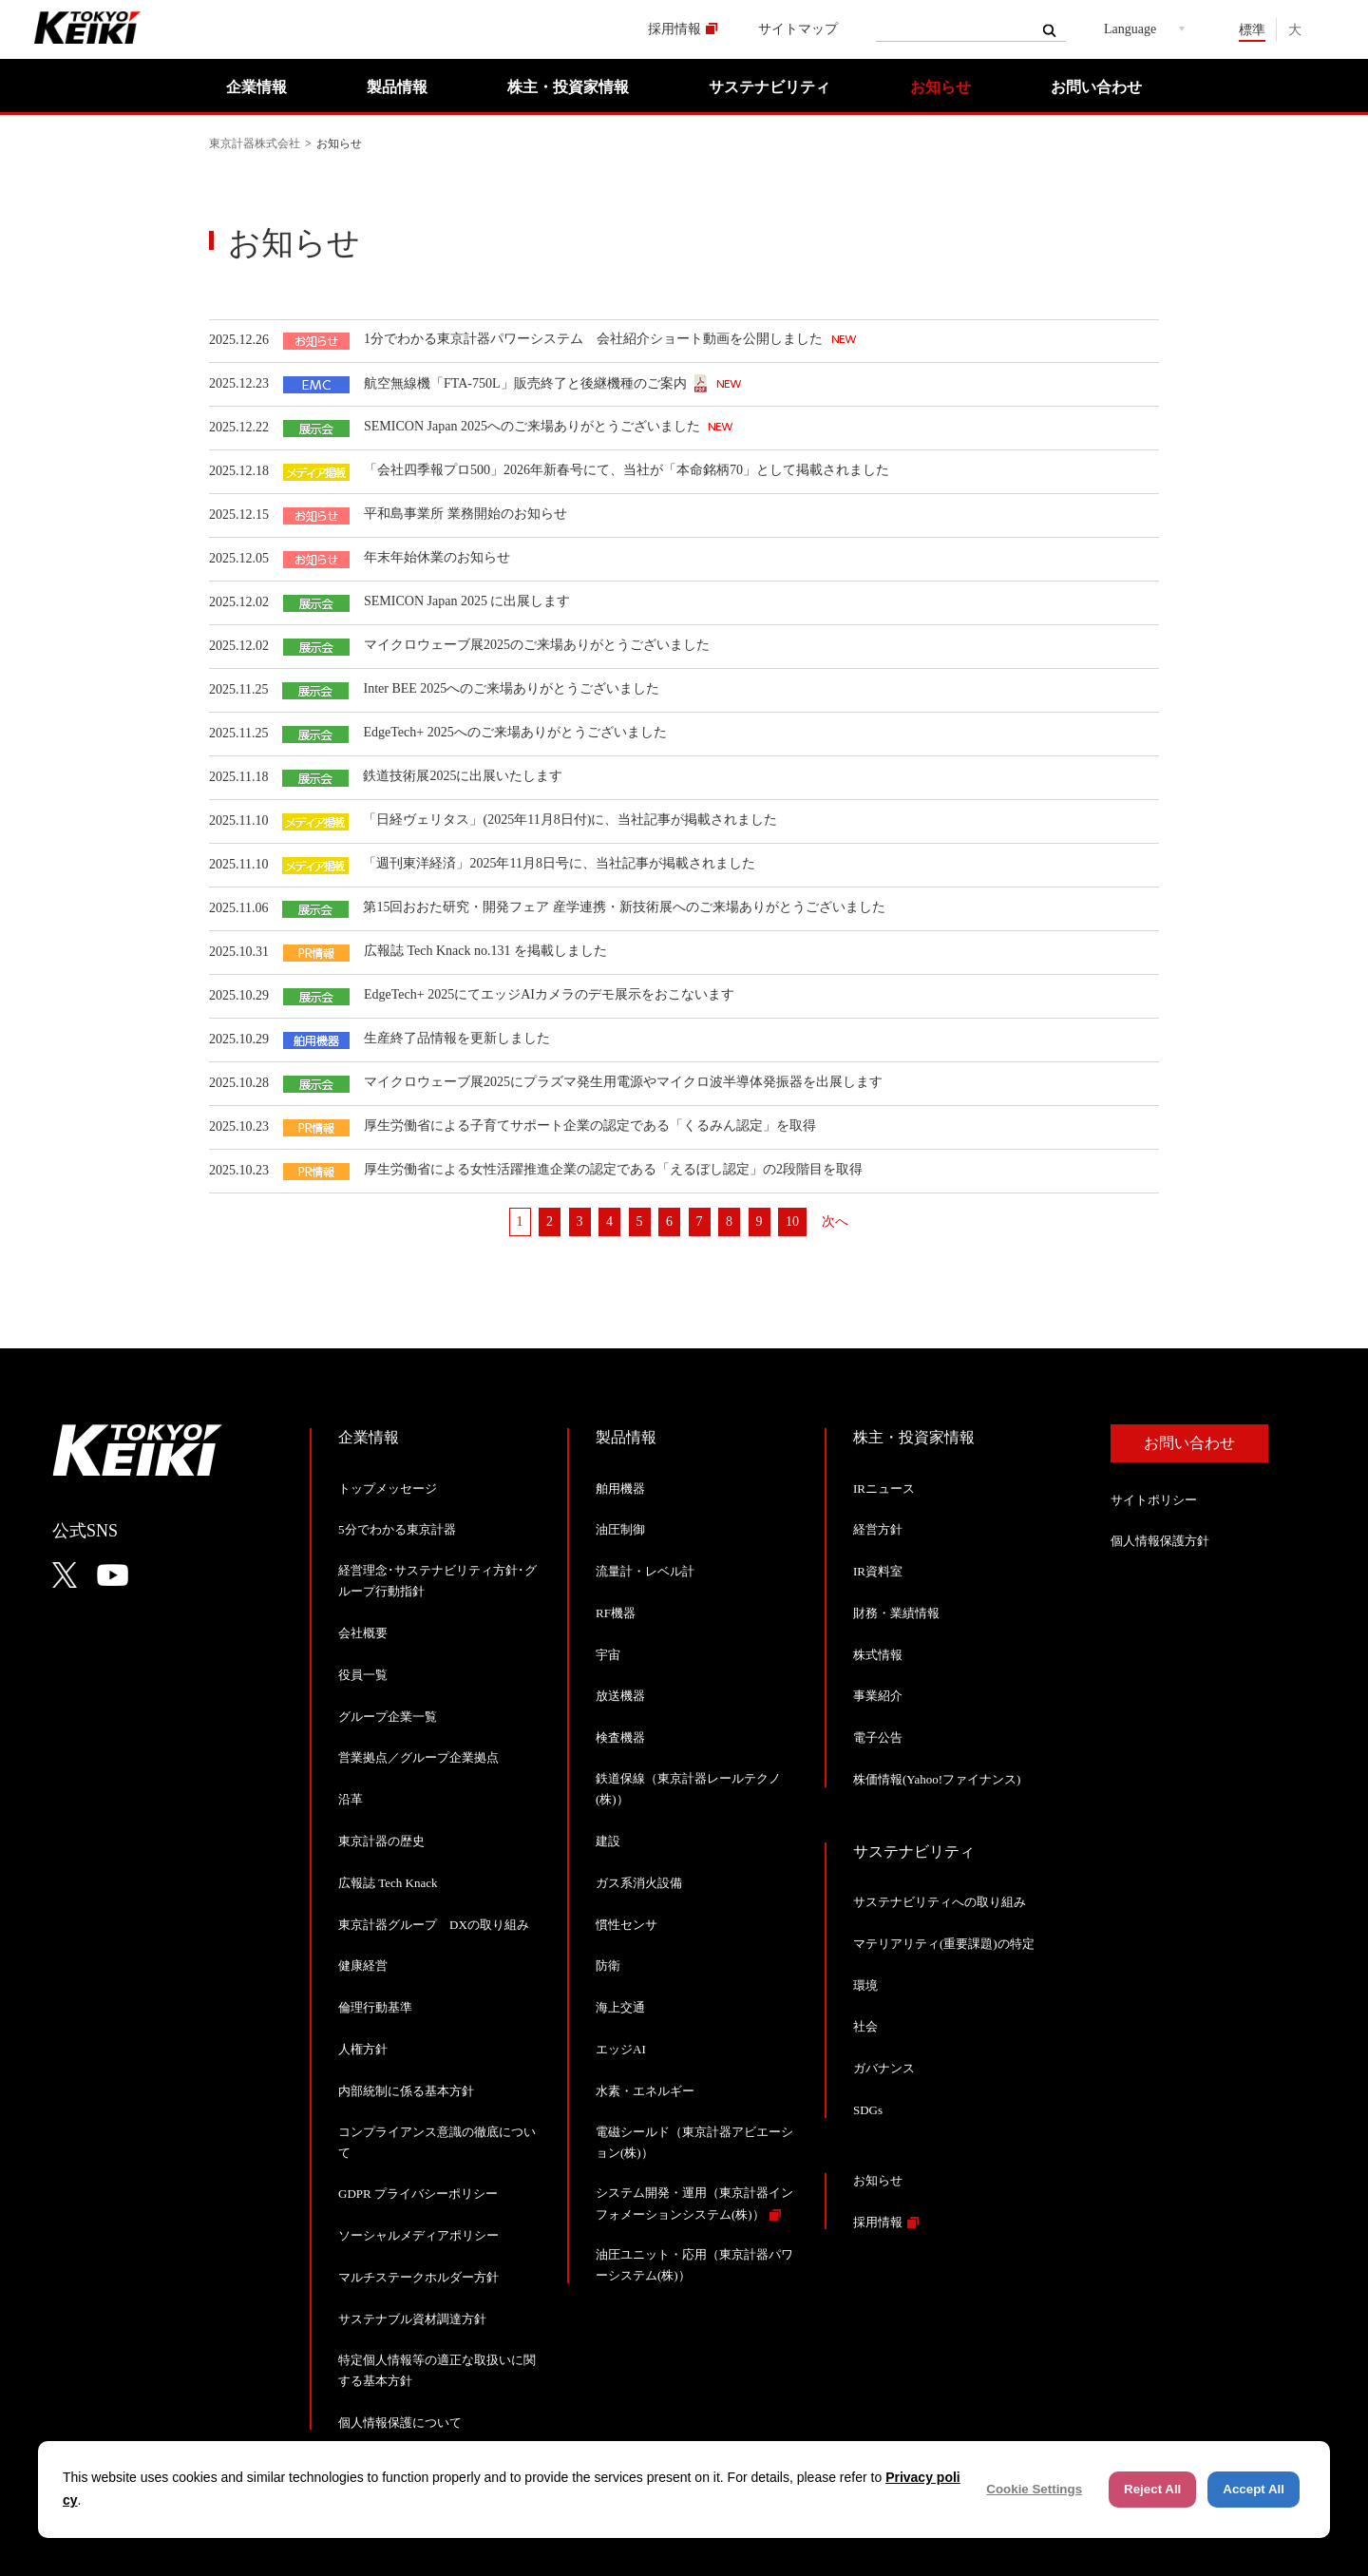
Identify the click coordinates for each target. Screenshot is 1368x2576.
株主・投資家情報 (568, 87)
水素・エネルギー (645, 2091)
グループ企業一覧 (387, 1716)
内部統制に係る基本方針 (406, 2091)
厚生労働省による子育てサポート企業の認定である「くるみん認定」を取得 (590, 1125)
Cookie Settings (1034, 2489)
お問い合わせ (1096, 87)
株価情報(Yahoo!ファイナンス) (936, 1779)
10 (792, 1221)
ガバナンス (884, 2068)
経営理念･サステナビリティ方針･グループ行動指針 (437, 1580)
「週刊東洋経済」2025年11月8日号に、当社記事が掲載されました (558, 863)
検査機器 (620, 1737)
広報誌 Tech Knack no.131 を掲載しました (485, 951)
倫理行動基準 (375, 2007)
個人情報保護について (400, 2422)
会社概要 (363, 1633)
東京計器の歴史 (381, 1841)
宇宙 (608, 1655)
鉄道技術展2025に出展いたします (462, 776)
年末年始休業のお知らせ (437, 557)
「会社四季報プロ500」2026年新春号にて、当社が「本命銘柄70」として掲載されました (626, 470)
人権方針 (363, 2049)
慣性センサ (626, 1925)
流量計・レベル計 (645, 1571)
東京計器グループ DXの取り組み (433, 1925)
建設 (608, 1841)
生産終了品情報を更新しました (457, 1038)
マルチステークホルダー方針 (418, 2277)
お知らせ (940, 87)
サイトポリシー (1154, 1500)
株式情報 (877, 1655)
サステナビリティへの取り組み (939, 1902)
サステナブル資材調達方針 (412, 2319)
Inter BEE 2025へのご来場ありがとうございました (511, 688)
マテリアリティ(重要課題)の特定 (944, 1944)
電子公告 (877, 1737)
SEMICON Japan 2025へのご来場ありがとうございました (533, 426)
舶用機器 (620, 1488)
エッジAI (621, 2049)
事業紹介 (877, 1696)
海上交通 (620, 2007)
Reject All (1152, 2489)
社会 (865, 2026)
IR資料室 (877, 1571)
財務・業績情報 (896, 1613)
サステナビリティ (769, 87)
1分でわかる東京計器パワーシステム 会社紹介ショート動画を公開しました (595, 339)
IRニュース (884, 1488)
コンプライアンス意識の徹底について (437, 2142)
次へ (835, 1221)
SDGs (868, 2110)
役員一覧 (363, 1675)
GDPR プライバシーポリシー (418, 2193)
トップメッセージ (387, 1488)
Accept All (1253, 2489)
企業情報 (256, 87)
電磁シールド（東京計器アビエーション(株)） (694, 2142)
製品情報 (397, 87)
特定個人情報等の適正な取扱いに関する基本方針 (437, 2370)
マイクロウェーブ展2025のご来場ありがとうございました (537, 645)
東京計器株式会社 (254, 143)
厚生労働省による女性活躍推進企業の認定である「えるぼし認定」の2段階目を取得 (613, 1169)
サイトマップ (798, 29)
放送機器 (620, 1696)
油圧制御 (620, 1529)
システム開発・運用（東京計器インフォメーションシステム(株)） (694, 2203)
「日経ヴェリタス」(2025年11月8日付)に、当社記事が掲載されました (570, 819)
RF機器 (616, 1613)
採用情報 (674, 29)
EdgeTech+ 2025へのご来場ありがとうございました (514, 732)
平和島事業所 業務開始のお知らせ (465, 513)
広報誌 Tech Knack (388, 1883)
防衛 (608, 1965)
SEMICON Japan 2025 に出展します (467, 601)
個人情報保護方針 (1160, 1541)
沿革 (350, 1799)
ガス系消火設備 (639, 1883)
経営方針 (877, 1529)
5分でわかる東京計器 (397, 1529)
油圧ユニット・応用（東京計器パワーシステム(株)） (694, 2264)
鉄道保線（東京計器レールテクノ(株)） (688, 1788)
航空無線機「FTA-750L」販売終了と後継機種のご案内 (525, 383)
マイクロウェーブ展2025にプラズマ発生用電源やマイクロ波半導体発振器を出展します (623, 1082)
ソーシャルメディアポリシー (418, 2235)
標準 (1252, 30)
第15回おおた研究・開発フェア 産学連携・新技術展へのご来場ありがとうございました (624, 907)
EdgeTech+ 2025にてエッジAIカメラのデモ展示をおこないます (549, 994)
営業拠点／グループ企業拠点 (418, 1757)
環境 (865, 1985)
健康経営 (363, 1965)
